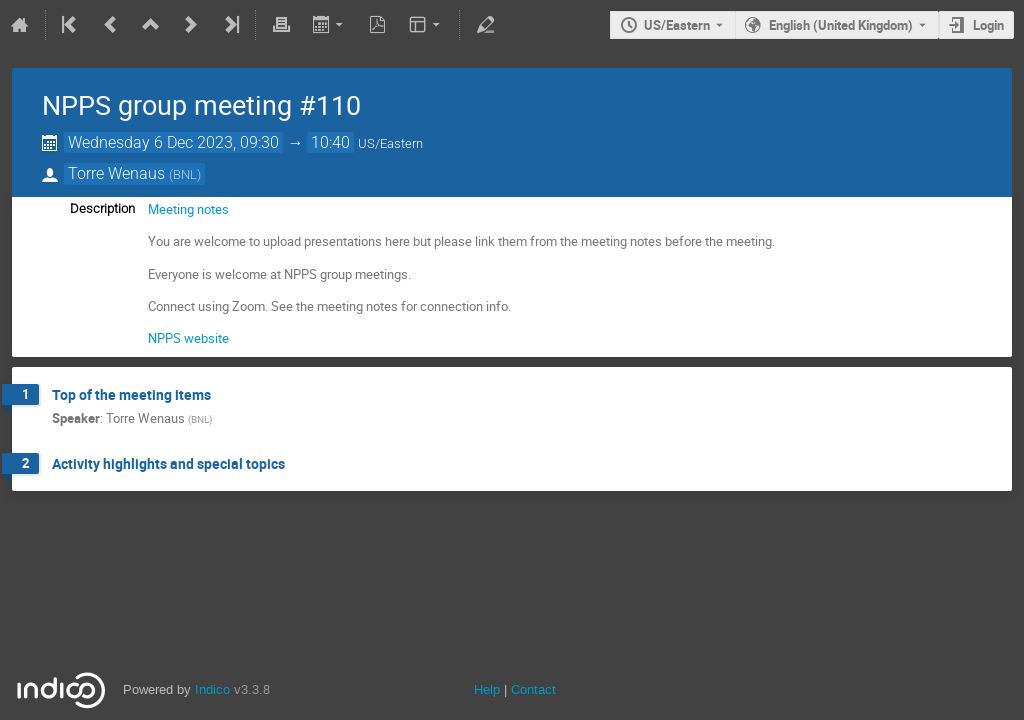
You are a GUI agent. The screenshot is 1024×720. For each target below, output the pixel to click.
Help (487, 689)
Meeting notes (188, 209)
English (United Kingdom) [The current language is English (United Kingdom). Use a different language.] (841, 25)
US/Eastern (677, 25)
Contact (533, 689)
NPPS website (188, 338)
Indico (212, 689)
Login (988, 25)
